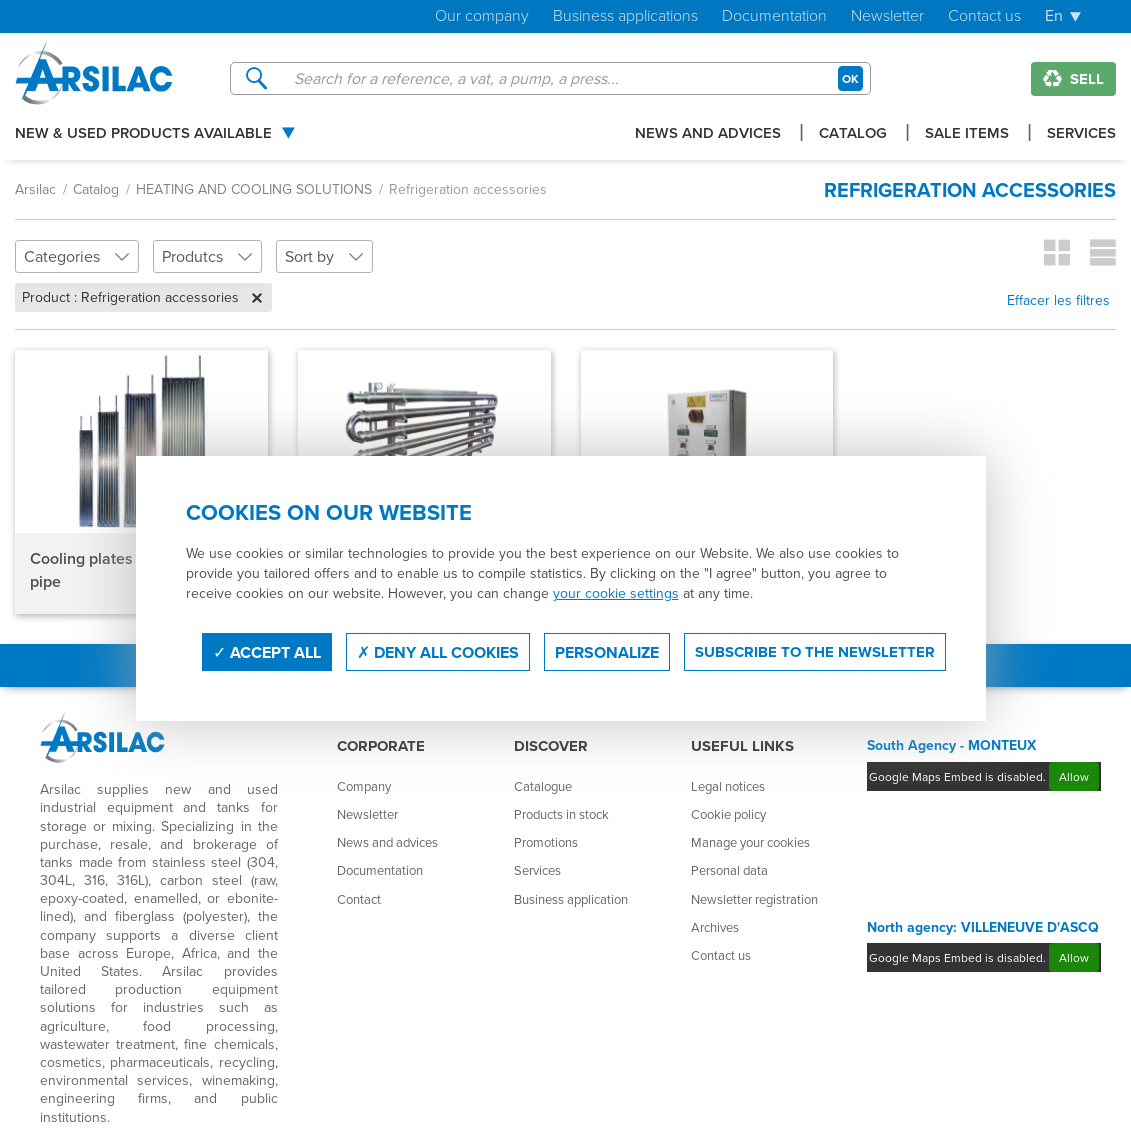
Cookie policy (728, 814)
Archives (715, 927)
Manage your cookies (750, 842)
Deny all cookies (438, 652)
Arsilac (35, 189)
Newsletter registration (754, 899)
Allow (1074, 776)
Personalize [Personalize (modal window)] (607, 652)
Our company (482, 16)
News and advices (708, 134)
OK (850, 78)
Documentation (774, 16)
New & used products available (143, 134)
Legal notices (728, 786)
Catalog (853, 134)
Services (1081, 134)
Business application (571, 899)
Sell (1073, 79)
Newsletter (887, 16)
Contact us (984, 16)
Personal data (729, 870)
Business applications (625, 16)
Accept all (267, 652)
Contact (359, 899)
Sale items (967, 134)
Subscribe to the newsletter (815, 652)
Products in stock (561, 814)
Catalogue (543, 786)
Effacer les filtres (1058, 300)
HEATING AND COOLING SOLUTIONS (254, 189)
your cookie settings (616, 593)
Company (364, 786)
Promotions (546, 842)
